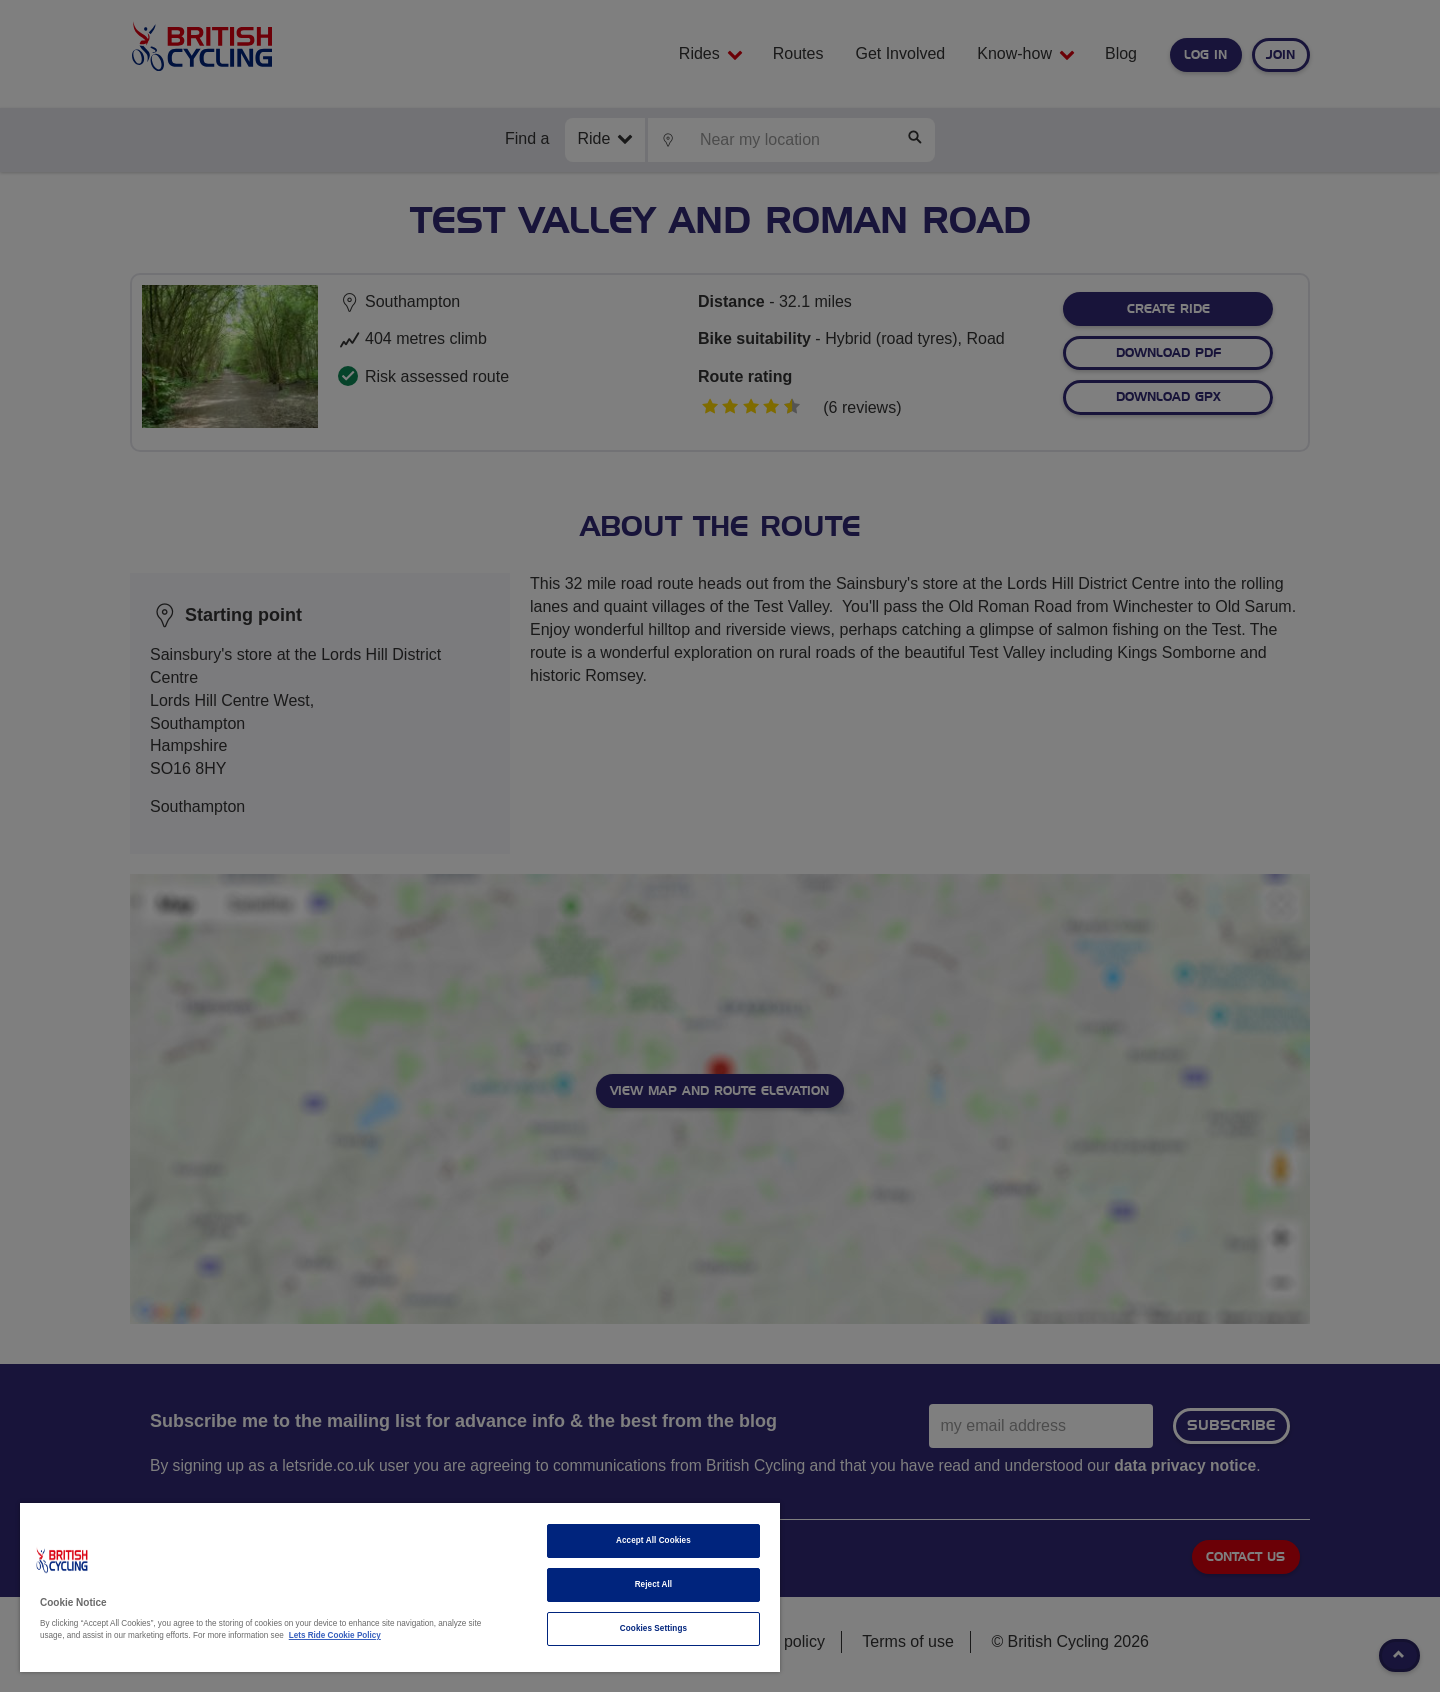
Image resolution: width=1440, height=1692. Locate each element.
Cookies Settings (653, 1628)
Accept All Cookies (653, 1540)
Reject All (654, 1584)
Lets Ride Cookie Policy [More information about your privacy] (335, 1635)
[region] (400, 1587)
